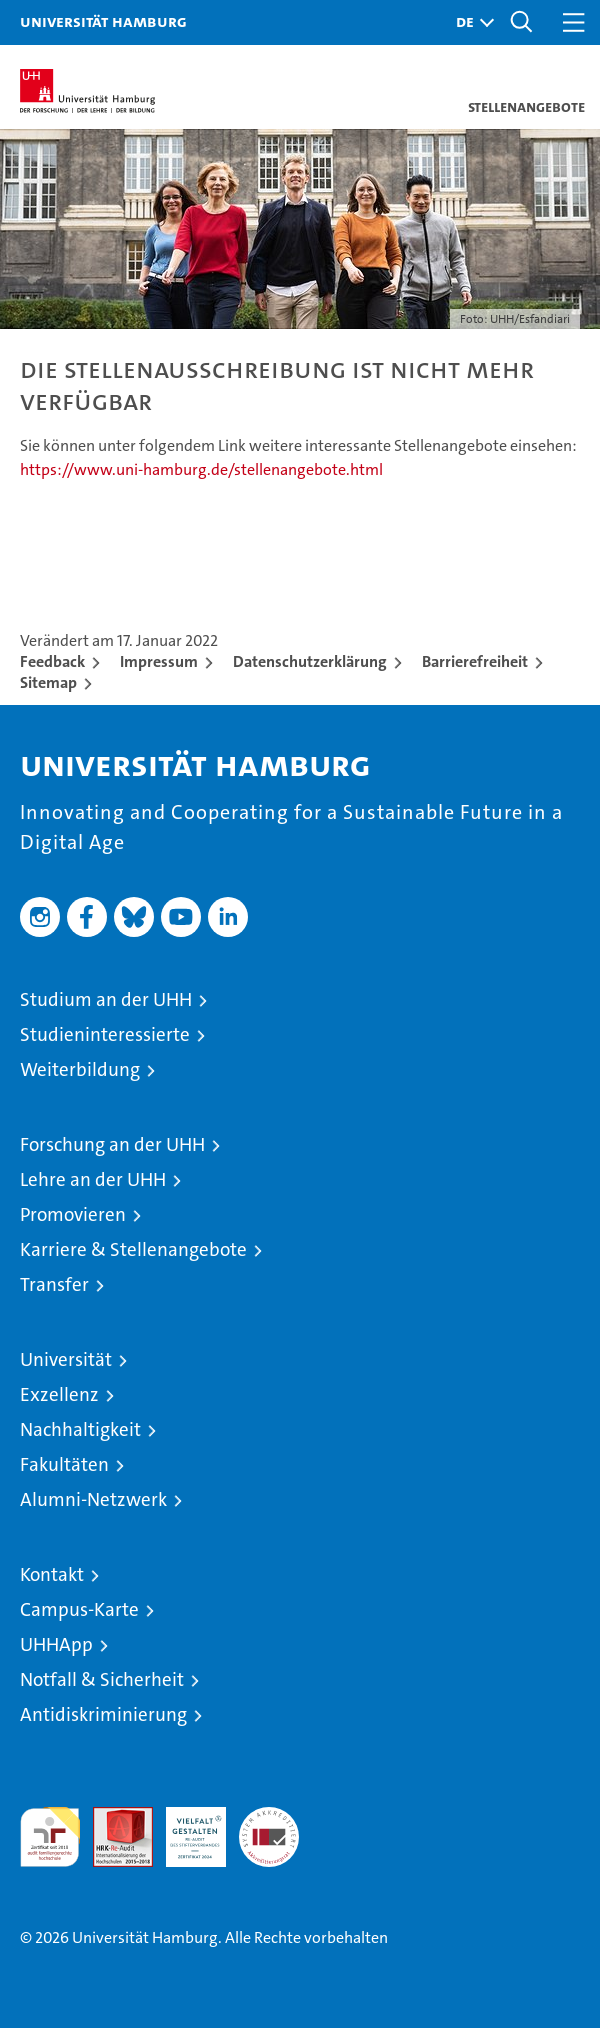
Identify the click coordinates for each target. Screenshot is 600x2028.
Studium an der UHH (106, 999)
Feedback (52, 661)
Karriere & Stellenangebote (133, 1249)
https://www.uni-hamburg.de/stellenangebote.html (201, 469)
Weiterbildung (80, 1069)
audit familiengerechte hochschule (50, 1837)
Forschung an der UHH (112, 1144)
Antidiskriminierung (103, 1714)
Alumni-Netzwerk (93, 1499)
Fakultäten (64, 1464)
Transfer (54, 1284)
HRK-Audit (185, 1828)
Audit (112, 1817)
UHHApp (56, 1644)
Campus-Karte (79, 1609)
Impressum (159, 661)
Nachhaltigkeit (80, 1429)
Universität (66, 1359)
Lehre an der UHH (93, 1179)
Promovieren (73, 1214)
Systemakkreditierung (269, 1817)
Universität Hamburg (103, 21)
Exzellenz (59, 1394)
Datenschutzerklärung (310, 661)
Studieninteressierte (105, 1034)
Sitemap (48, 682)
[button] (470, 22)
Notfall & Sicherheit (102, 1679)
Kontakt (52, 1574)
